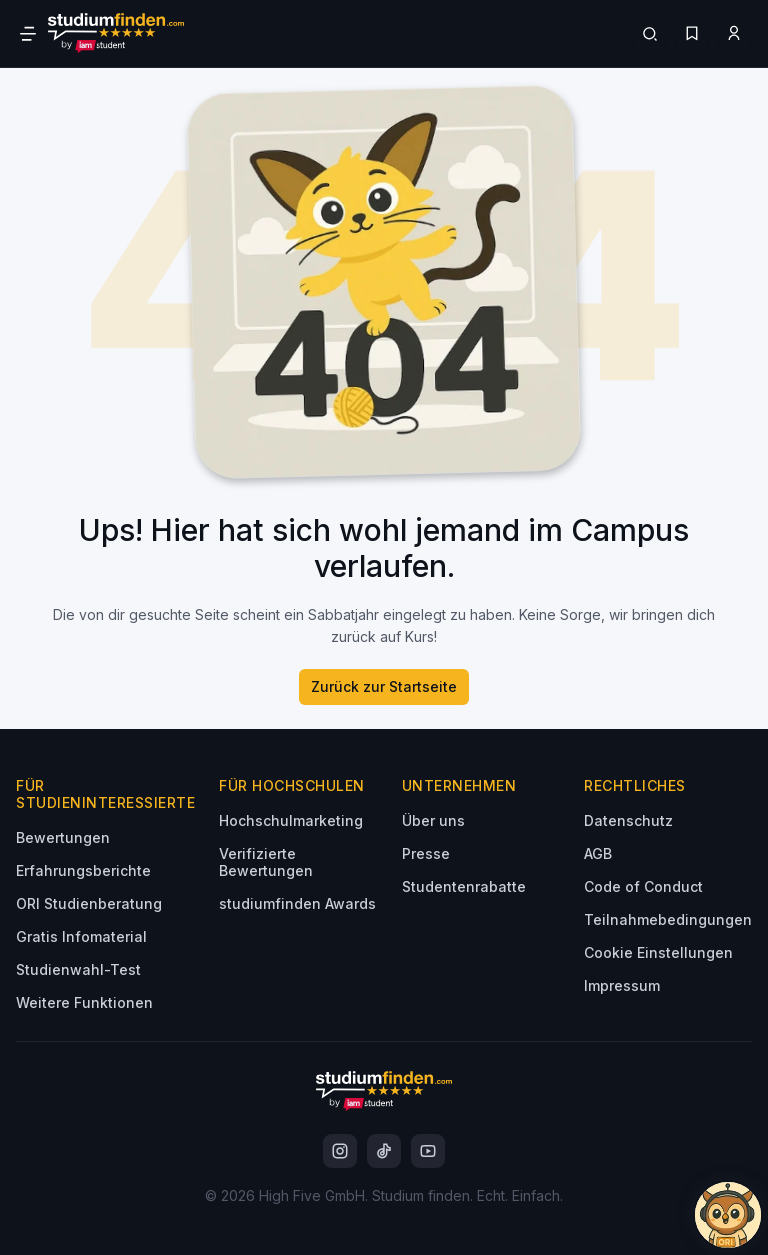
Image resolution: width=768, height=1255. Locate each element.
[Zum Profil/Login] (734, 34)
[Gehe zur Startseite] (116, 33)
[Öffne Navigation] (28, 34)
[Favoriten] (692, 34)
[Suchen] (650, 34)
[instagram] (340, 1151)
